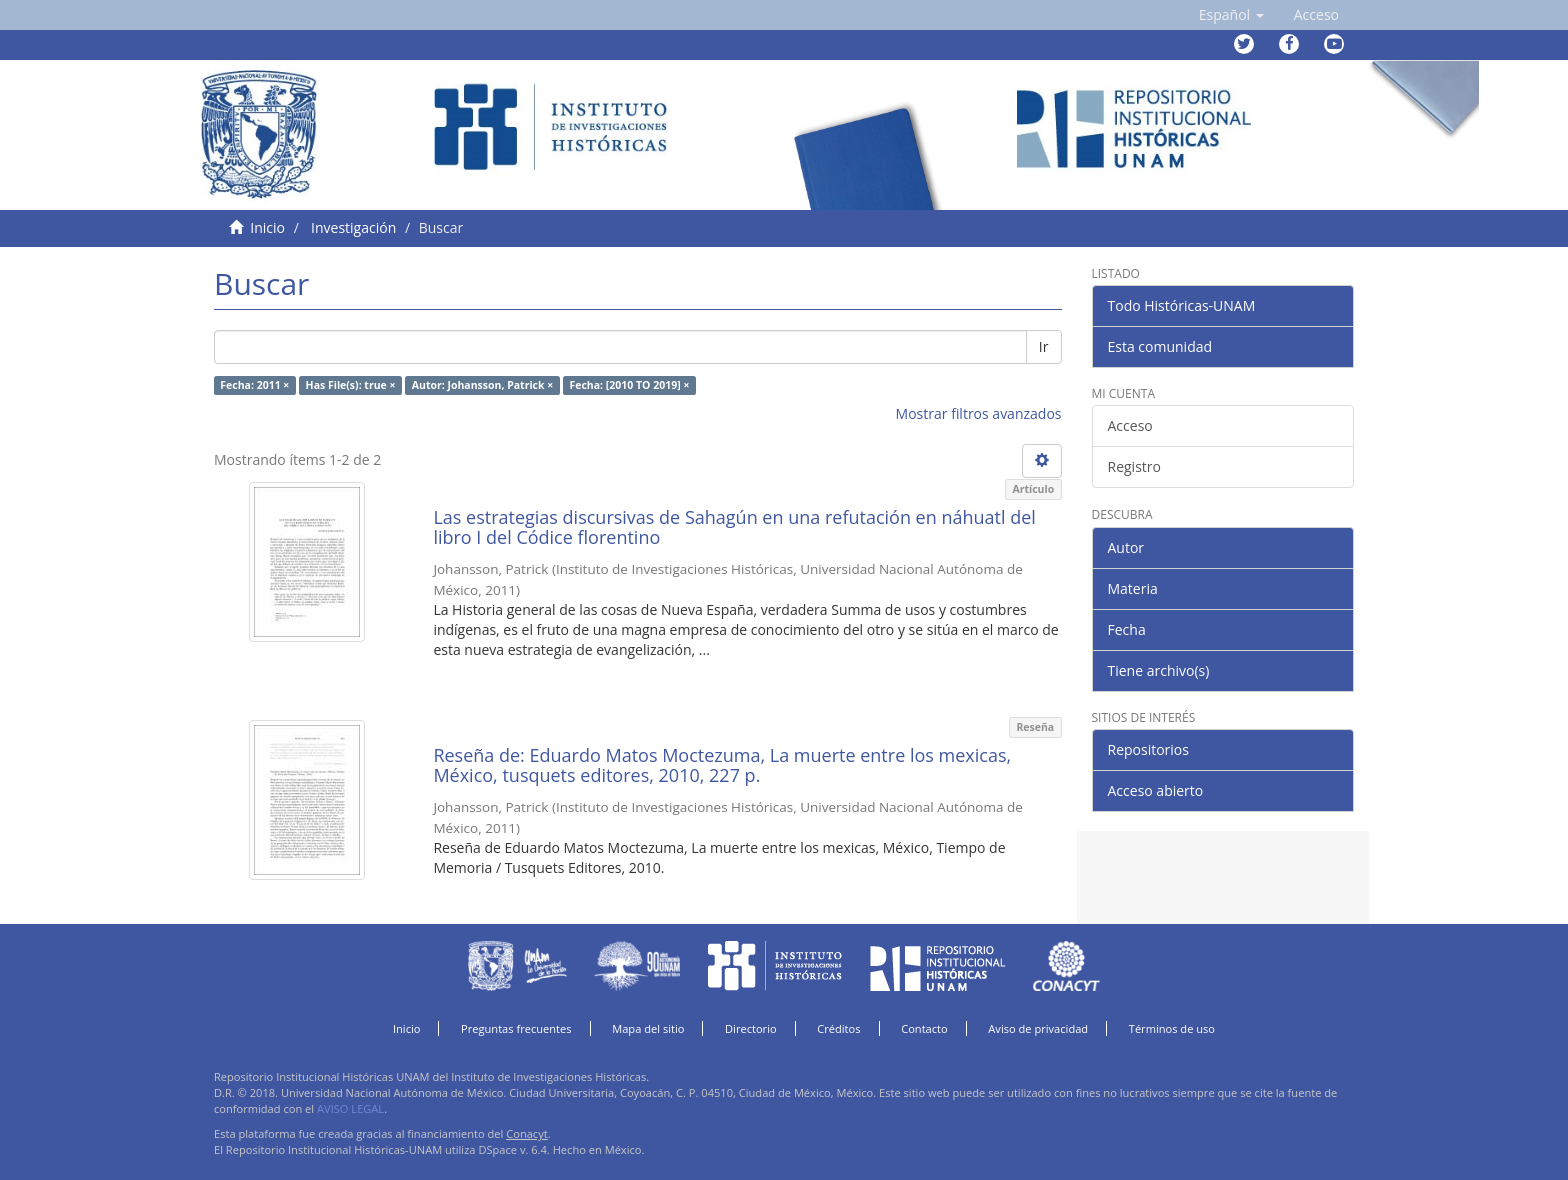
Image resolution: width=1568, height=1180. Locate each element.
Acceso (1130, 425)
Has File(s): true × (351, 385)
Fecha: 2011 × (254, 385)
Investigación (353, 227)
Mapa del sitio (648, 1028)
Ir (1044, 346)
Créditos (838, 1028)
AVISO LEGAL (350, 1108)
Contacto (924, 1028)
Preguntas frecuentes (516, 1028)
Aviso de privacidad (1038, 1028)
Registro (1134, 466)
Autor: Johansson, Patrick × (482, 385)
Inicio (267, 227)
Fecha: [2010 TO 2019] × (629, 385)
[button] (1231, 15)
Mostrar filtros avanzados (979, 413)
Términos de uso (1172, 1028)
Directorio (751, 1028)
